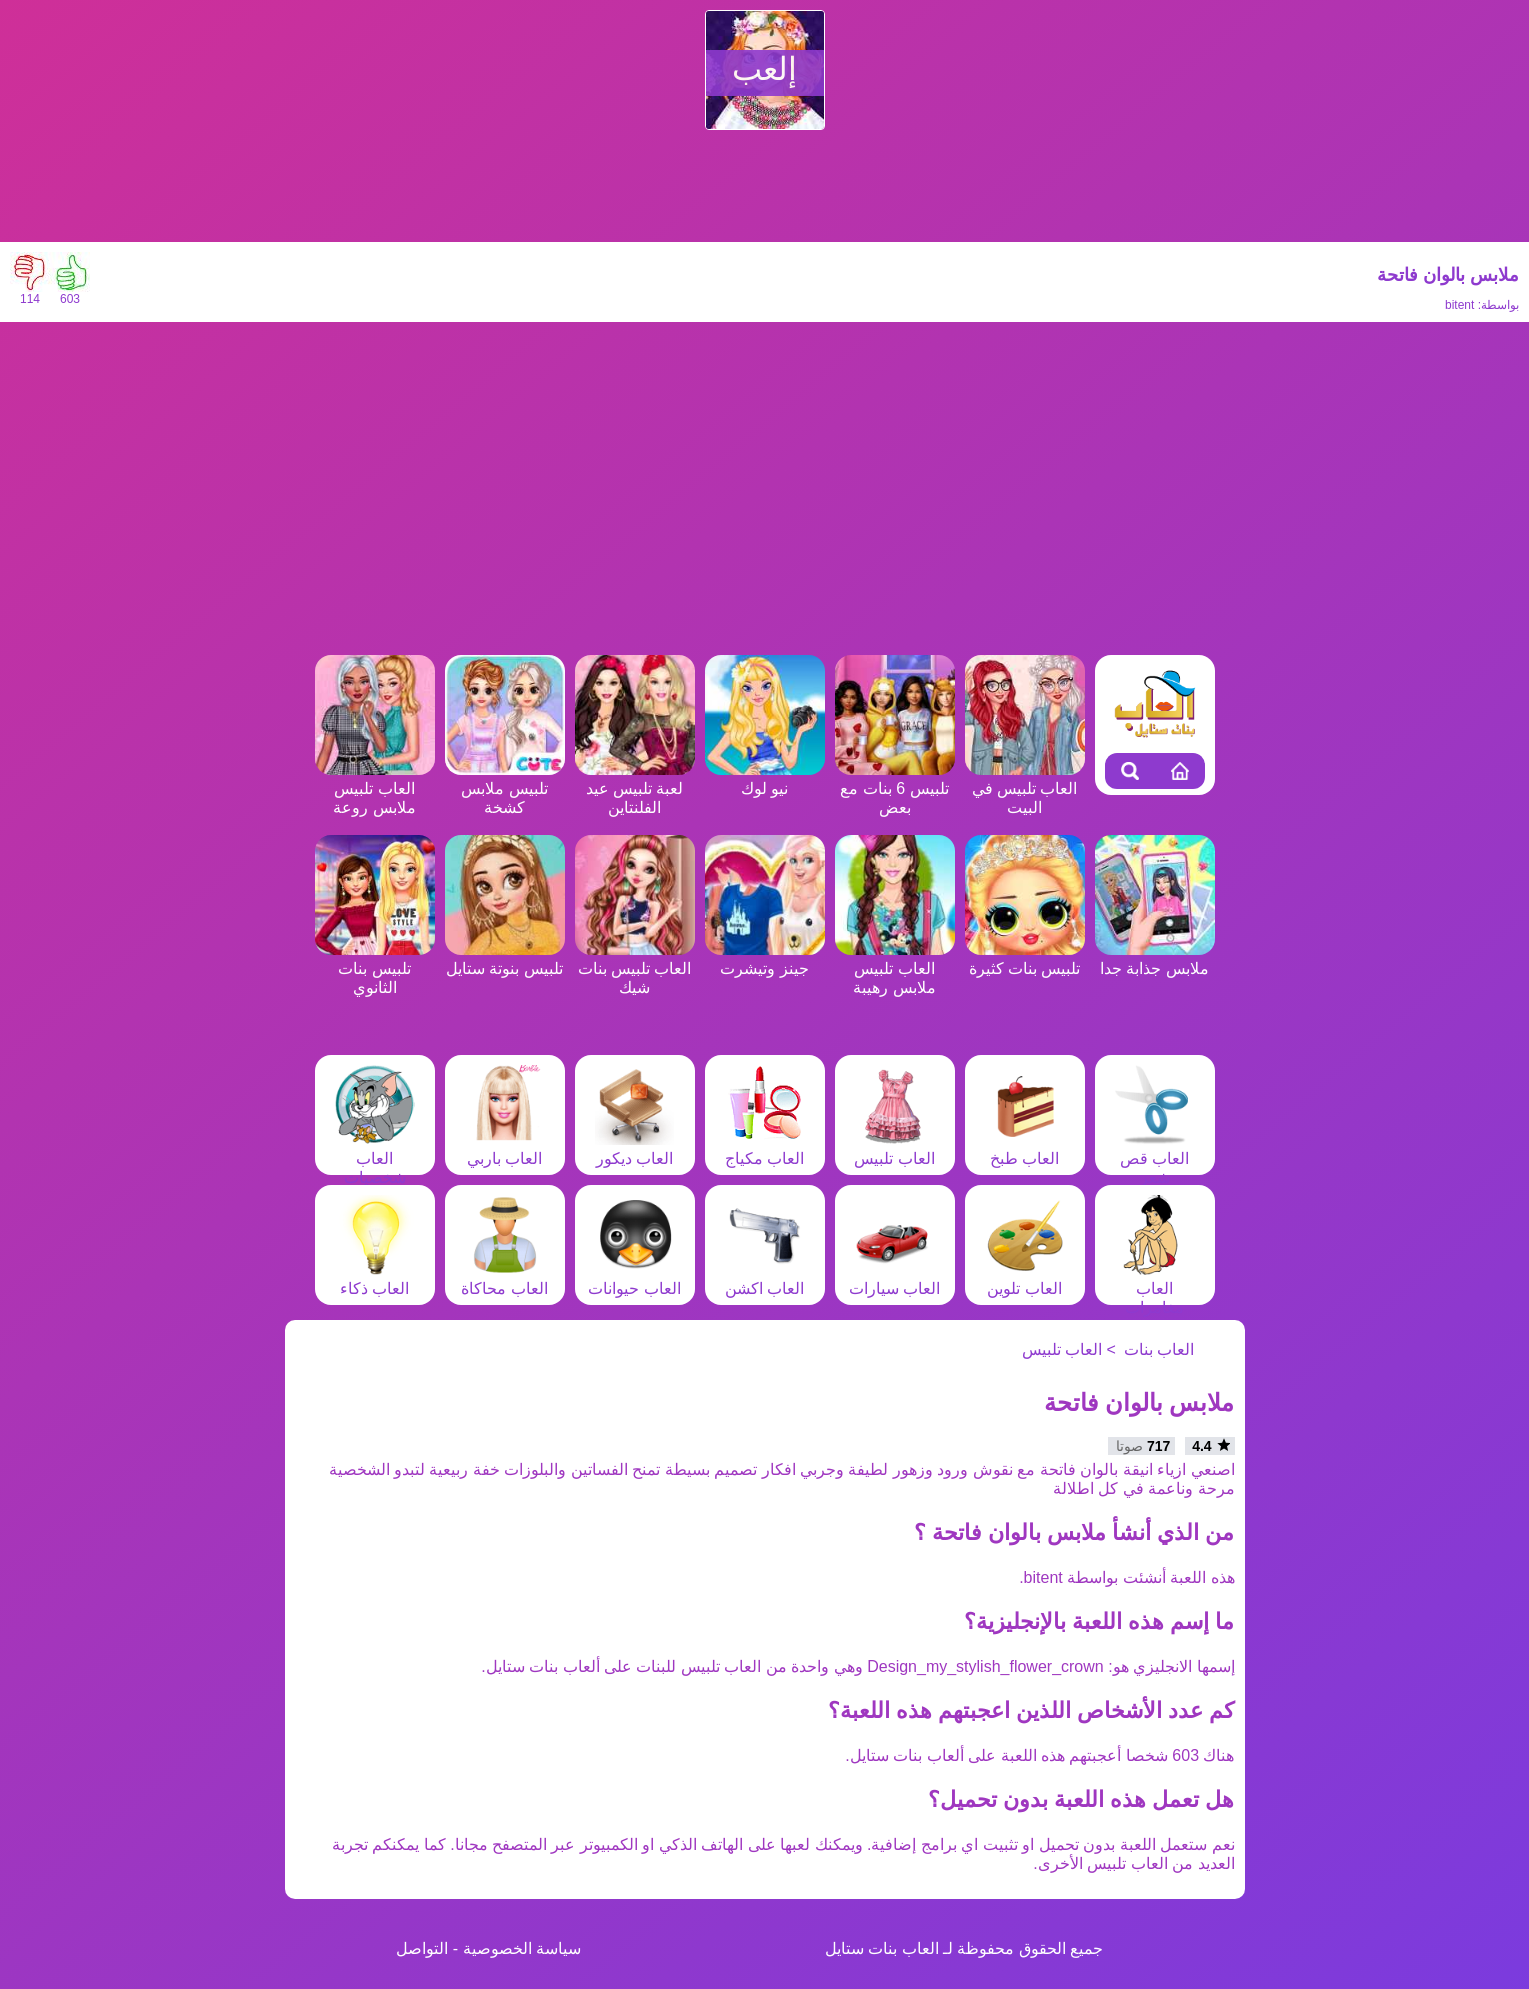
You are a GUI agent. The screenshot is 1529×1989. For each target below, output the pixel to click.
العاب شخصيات (375, 1158)
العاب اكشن (765, 1279)
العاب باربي (505, 1149)
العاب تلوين (1025, 1279)
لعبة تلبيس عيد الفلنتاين (635, 788)
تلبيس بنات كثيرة (1025, 959)
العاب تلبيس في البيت (1025, 788)
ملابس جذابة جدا (1155, 959)
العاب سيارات (894, 1279)
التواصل (422, 1948)
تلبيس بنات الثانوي (375, 968)
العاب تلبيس (894, 1149)
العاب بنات (1159, 1349)
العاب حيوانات (634, 1279)
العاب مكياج (765, 1149)
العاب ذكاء (375, 1279)
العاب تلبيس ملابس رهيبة (895, 968)
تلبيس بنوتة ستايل (505, 959)
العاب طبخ (1025, 1149)
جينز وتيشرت (765, 959)
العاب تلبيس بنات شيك (635, 968)
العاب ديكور (635, 1149)
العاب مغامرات (1155, 1288)
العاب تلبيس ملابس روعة (375, 788)
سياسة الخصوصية (522, 1948)
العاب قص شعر (1155, 1158)
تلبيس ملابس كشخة (505, 788)
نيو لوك (765, 779)
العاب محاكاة (504, 1279)
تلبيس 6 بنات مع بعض (895, 788)
